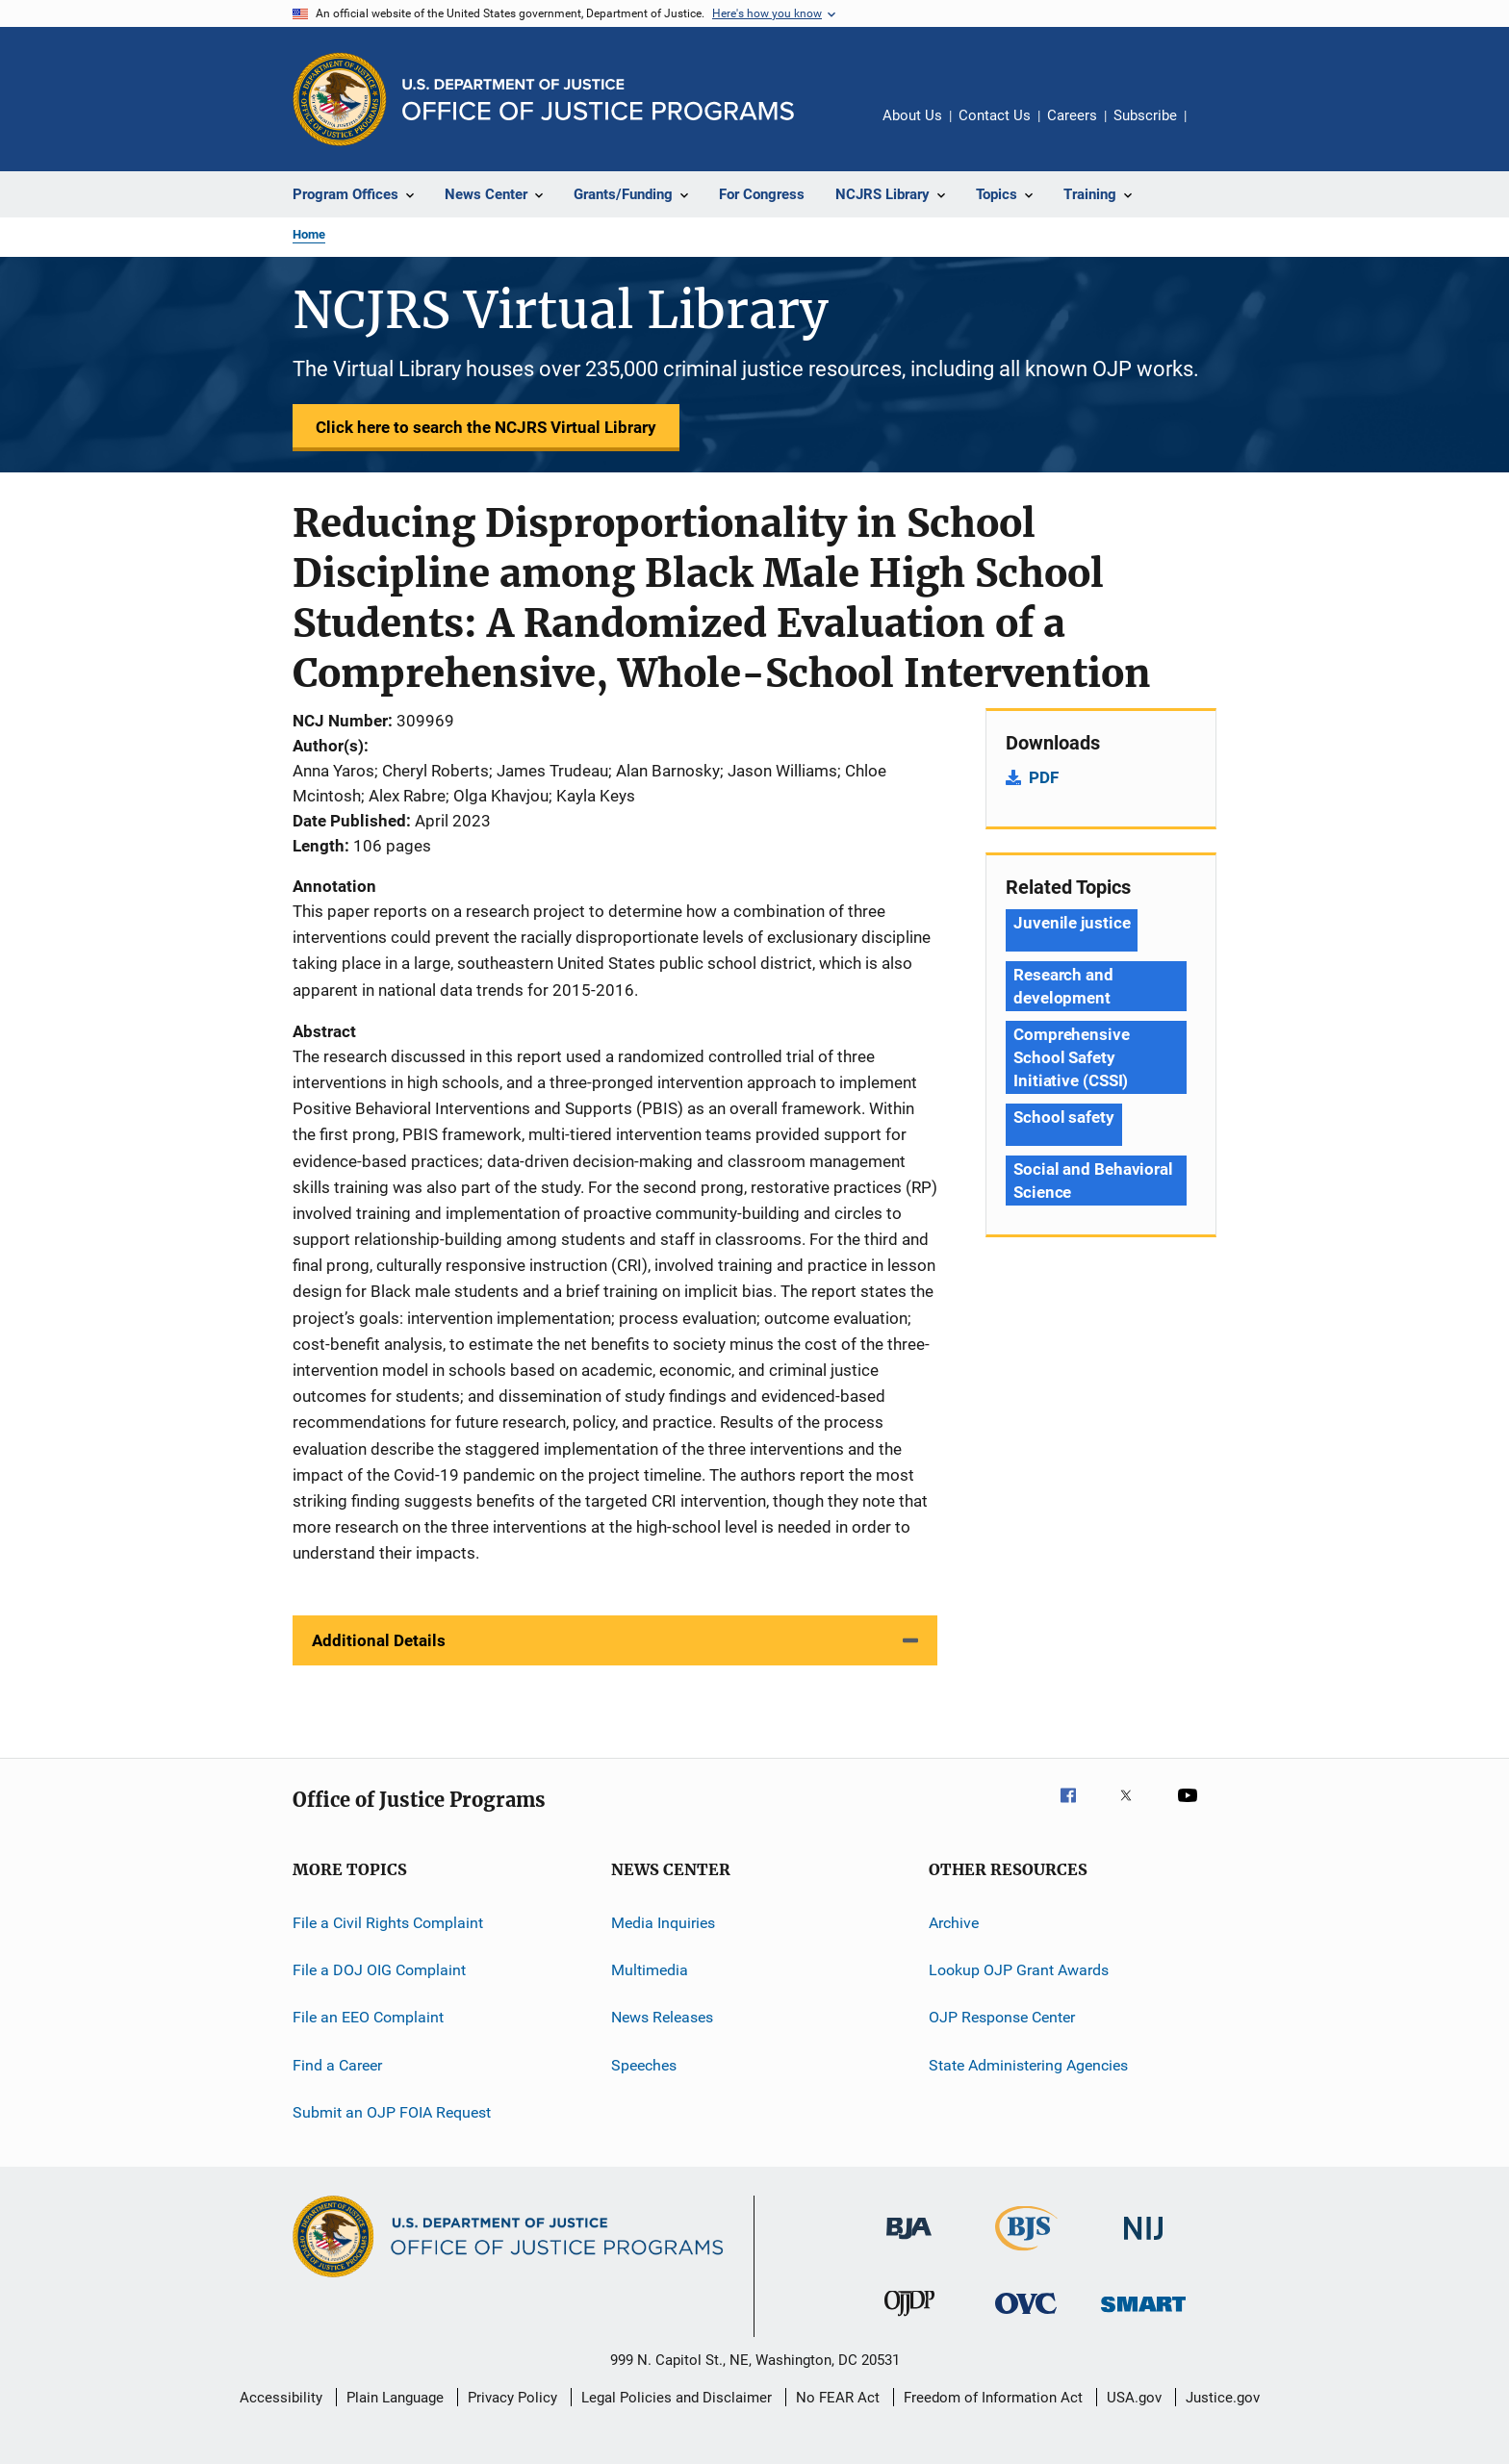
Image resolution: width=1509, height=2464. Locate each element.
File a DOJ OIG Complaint (379, 1970)
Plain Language (395, 2397)
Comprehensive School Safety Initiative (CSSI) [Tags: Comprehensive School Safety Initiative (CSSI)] (1071, 1057)
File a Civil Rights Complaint (388, 1922)
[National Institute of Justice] (1143, 2243)
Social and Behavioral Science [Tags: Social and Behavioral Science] (1093, 1180)
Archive (954, 1922)
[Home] (598, 99)
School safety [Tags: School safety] (1063, 1117)
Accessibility (281, 2397)
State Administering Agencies (1028, 2064)
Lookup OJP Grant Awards (1019, 1970)
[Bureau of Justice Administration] (909, 2242)
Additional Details (379, 1640)
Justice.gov (1223, 2397)
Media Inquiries (663, 1922)
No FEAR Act (838, 2397)
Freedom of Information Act (993, 2397)
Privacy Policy (512, 2397)
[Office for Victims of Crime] (1026, 2317)
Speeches (644, 2064)
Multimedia (649, 1970)
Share (1216, 129)
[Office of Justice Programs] (340, 99)
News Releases (662, 2017)
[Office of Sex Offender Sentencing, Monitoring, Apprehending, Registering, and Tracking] (1143, 2315)
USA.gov (1134, 2397)
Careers (1072, 115)
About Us (912, 115)
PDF (1044, 777)
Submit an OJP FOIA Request (392, 2112)
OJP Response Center (1002, 2017)
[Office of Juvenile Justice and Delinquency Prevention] (909, 2319)
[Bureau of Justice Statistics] (1026, 2254)
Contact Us (995, 115)
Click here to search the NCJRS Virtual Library (486, 427)
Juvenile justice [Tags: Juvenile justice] (1071, 922)
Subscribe (1145, 115)
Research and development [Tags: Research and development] (1063, 986)
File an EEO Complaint (368, 2017)
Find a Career (337, 2064)
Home (309, 234)
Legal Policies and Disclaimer (676, 2397)
